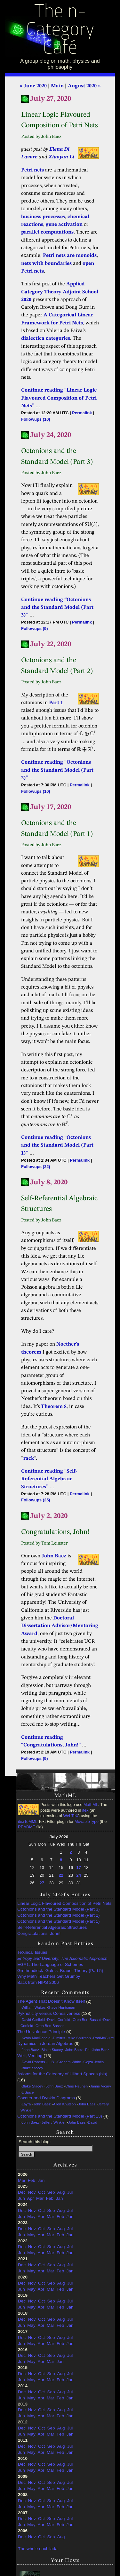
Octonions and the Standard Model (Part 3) (58, 1909)
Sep (51, 2192)
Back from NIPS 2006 (38, 1982)
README (26, 1827)
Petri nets (32, 170)
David (92, 2122)
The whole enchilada (38, 2548)
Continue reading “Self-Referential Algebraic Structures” (49, 1479)
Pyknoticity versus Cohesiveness (48, 2013)
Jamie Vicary (100, 2086)
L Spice (28, 2092)
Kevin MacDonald (36, 2038)
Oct (41, 2192)
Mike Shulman (79, 2038)
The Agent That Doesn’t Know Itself (51, 2001)
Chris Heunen (76, 2086)
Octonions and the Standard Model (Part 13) (59, 2116)
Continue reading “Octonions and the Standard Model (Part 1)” (57, 1145)
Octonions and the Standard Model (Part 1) (58, 1921)
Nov (32, 2192)
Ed (87, 2050)
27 (42, 1882)
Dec (22, 2192)
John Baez (54, 1556)
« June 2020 (33, 86)
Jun (21, 2198)
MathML (91, 1804)
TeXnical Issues (32, 1952)
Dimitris (59, 2038)
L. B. (51, 2062)
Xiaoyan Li (61, 157)
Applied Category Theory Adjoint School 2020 (59, 292)
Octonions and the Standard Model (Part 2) (58, 1915)
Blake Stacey (52, 2050)
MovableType (87, 1821)
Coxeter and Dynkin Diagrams (46, 2097)
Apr (30, 2198)
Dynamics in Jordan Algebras (45, 2043)
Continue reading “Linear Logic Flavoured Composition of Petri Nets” (59, 398)
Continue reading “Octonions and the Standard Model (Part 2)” (57, 770)
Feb (31, 2180)
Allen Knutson (64, 2104)
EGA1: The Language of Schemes (50, 1964)
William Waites (34, 2007)
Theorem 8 (54, 1406)
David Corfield (33, 2020)
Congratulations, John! (38, 1933)
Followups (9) (34, 628)
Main (57, 86)
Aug (61, 2192)
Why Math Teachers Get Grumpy (48, 1976)
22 (61, 1875)
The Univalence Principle (41, 2031)
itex (85, 1810)
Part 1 (56, 702)
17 (78, 1867)
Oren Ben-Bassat (87, 2020)
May (31, 2216)
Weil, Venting (30, 2055)
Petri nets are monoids (70, 255)
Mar (21, 2180)
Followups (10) (35, 419)
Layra (26, 2104)
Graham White (69, 2062)
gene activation (64, 224)
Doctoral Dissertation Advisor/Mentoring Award (59, 1626)
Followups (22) (35, 1166)
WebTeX (70, 1816)
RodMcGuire (103, 2038)
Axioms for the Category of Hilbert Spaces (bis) (62, 2073)
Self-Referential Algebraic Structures (52, 1927)
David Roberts (33, 2062)
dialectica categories (45, 338)
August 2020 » (84, 86)
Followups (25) (35, 1500)
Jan (41, 2180)
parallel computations (47, 232)
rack (28, 1458)
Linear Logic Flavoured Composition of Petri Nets (64, 1903)
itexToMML (27, 1821)
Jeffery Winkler (54, 2122)
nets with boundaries (46, 263)
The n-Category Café (60, 30)
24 (78, 1875)
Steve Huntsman (61, 2007)
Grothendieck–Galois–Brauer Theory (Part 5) (60, 1970)
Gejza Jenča (94, 2062)
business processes (43, 216)
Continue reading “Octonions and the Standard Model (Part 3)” (57, 607)
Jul (70, 2192)
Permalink (82, 412)
